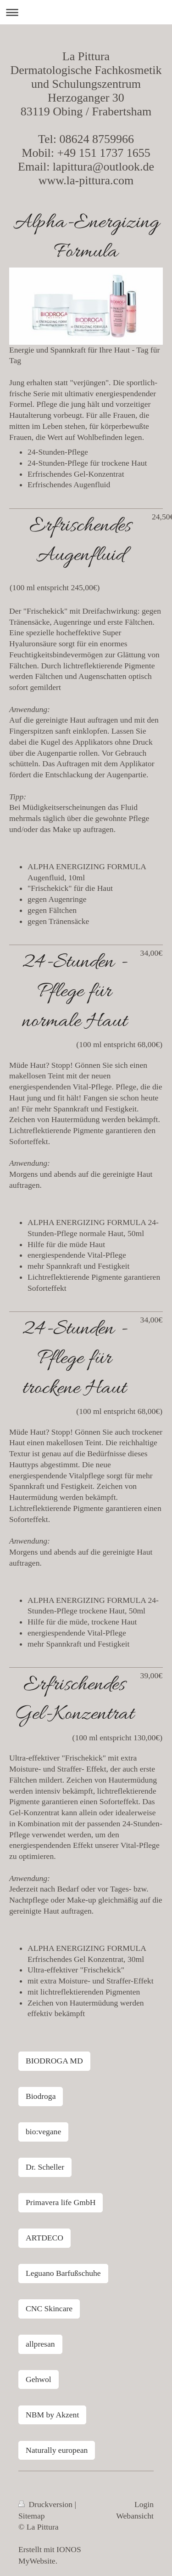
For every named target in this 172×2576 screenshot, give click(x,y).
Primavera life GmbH (60, 2202)
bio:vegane (43, 2131)
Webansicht (135, 2515)
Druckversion (46, 2504)
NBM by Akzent (52, 2414)
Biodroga (40, 2096)
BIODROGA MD (54, 2060)
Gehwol (38, 2379)
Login (144, 2504)
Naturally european (57, 2450)
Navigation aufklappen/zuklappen (86, 12)
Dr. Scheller (45, 2166)
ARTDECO (44, 2237)
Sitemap (31, 2515)
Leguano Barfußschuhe (63, 2273)
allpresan (40, 2343)
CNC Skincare (49, 2308)
